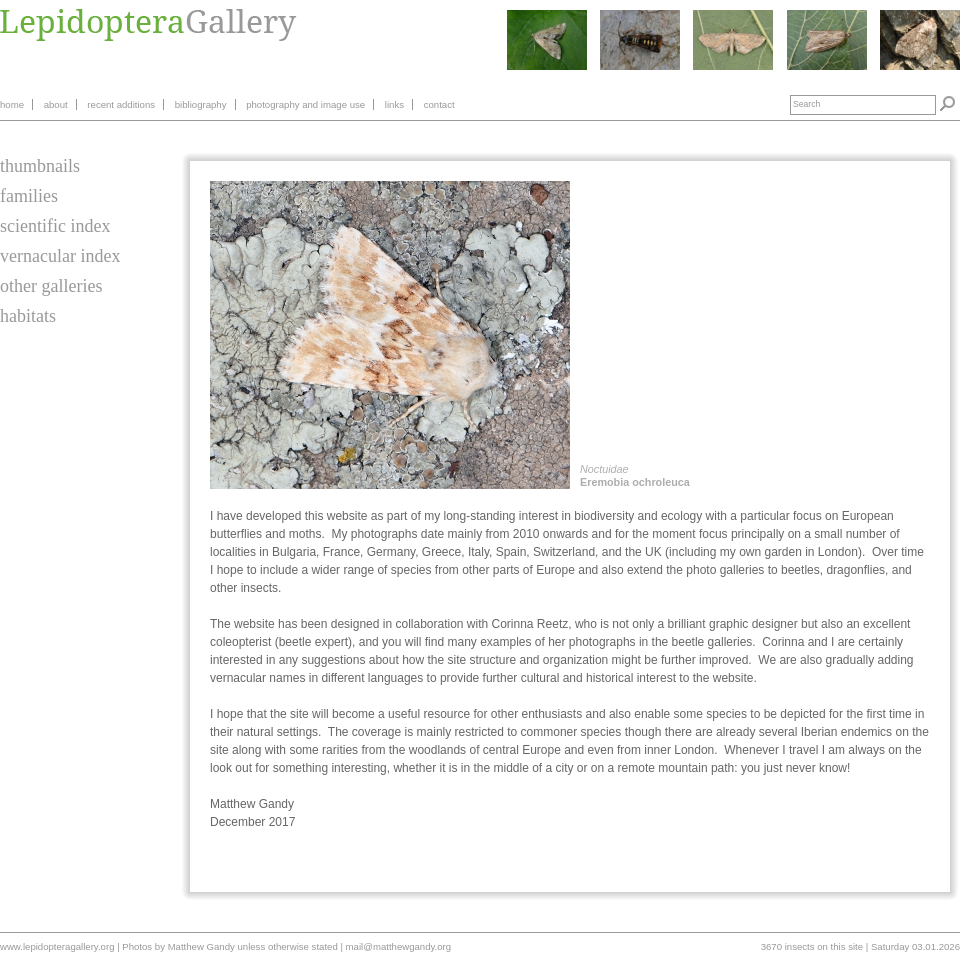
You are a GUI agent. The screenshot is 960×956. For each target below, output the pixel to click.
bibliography (201, 104)
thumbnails (40, 166)
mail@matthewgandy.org (399, 946)
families (29, 196)
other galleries (51, 286)
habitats (28, 316)
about (56, 104)
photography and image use (305, 104)
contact (439, 104)
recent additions (121, 104)
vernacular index (60, 256)
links (394, 104)
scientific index (55, 226)
